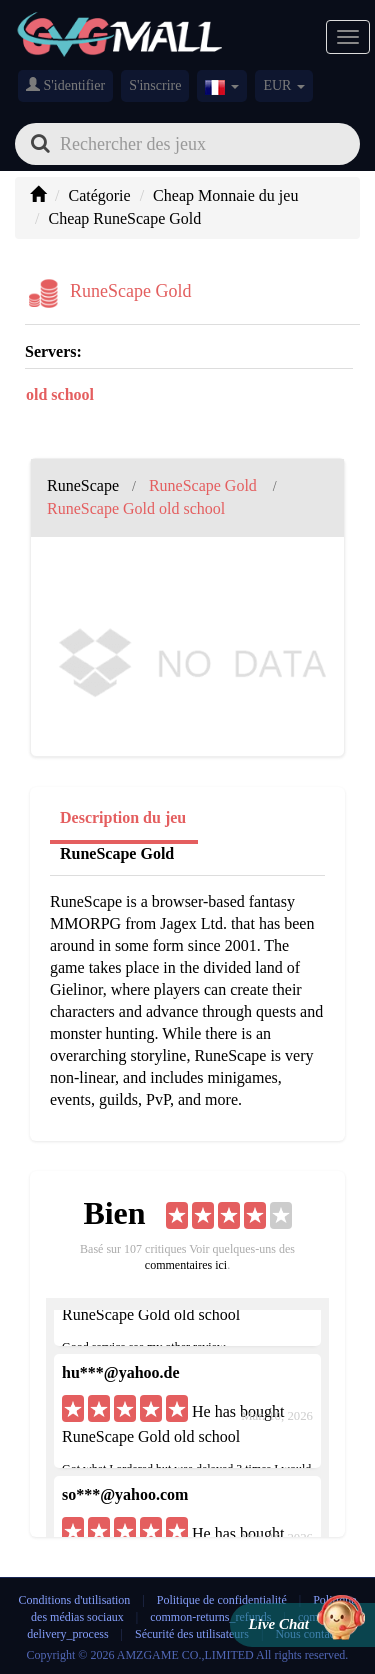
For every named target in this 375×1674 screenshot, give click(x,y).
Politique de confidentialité (223, 1600)
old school (60, 394)
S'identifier (65, 85)
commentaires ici (186, 1265)
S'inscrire (155, 85)
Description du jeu (123, 817)
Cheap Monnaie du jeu (225, 195)
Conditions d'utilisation (75, 1600)
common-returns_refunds (210, 1617)
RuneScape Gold (117, 853)
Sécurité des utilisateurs (192, 1634)
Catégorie (99, 195)
